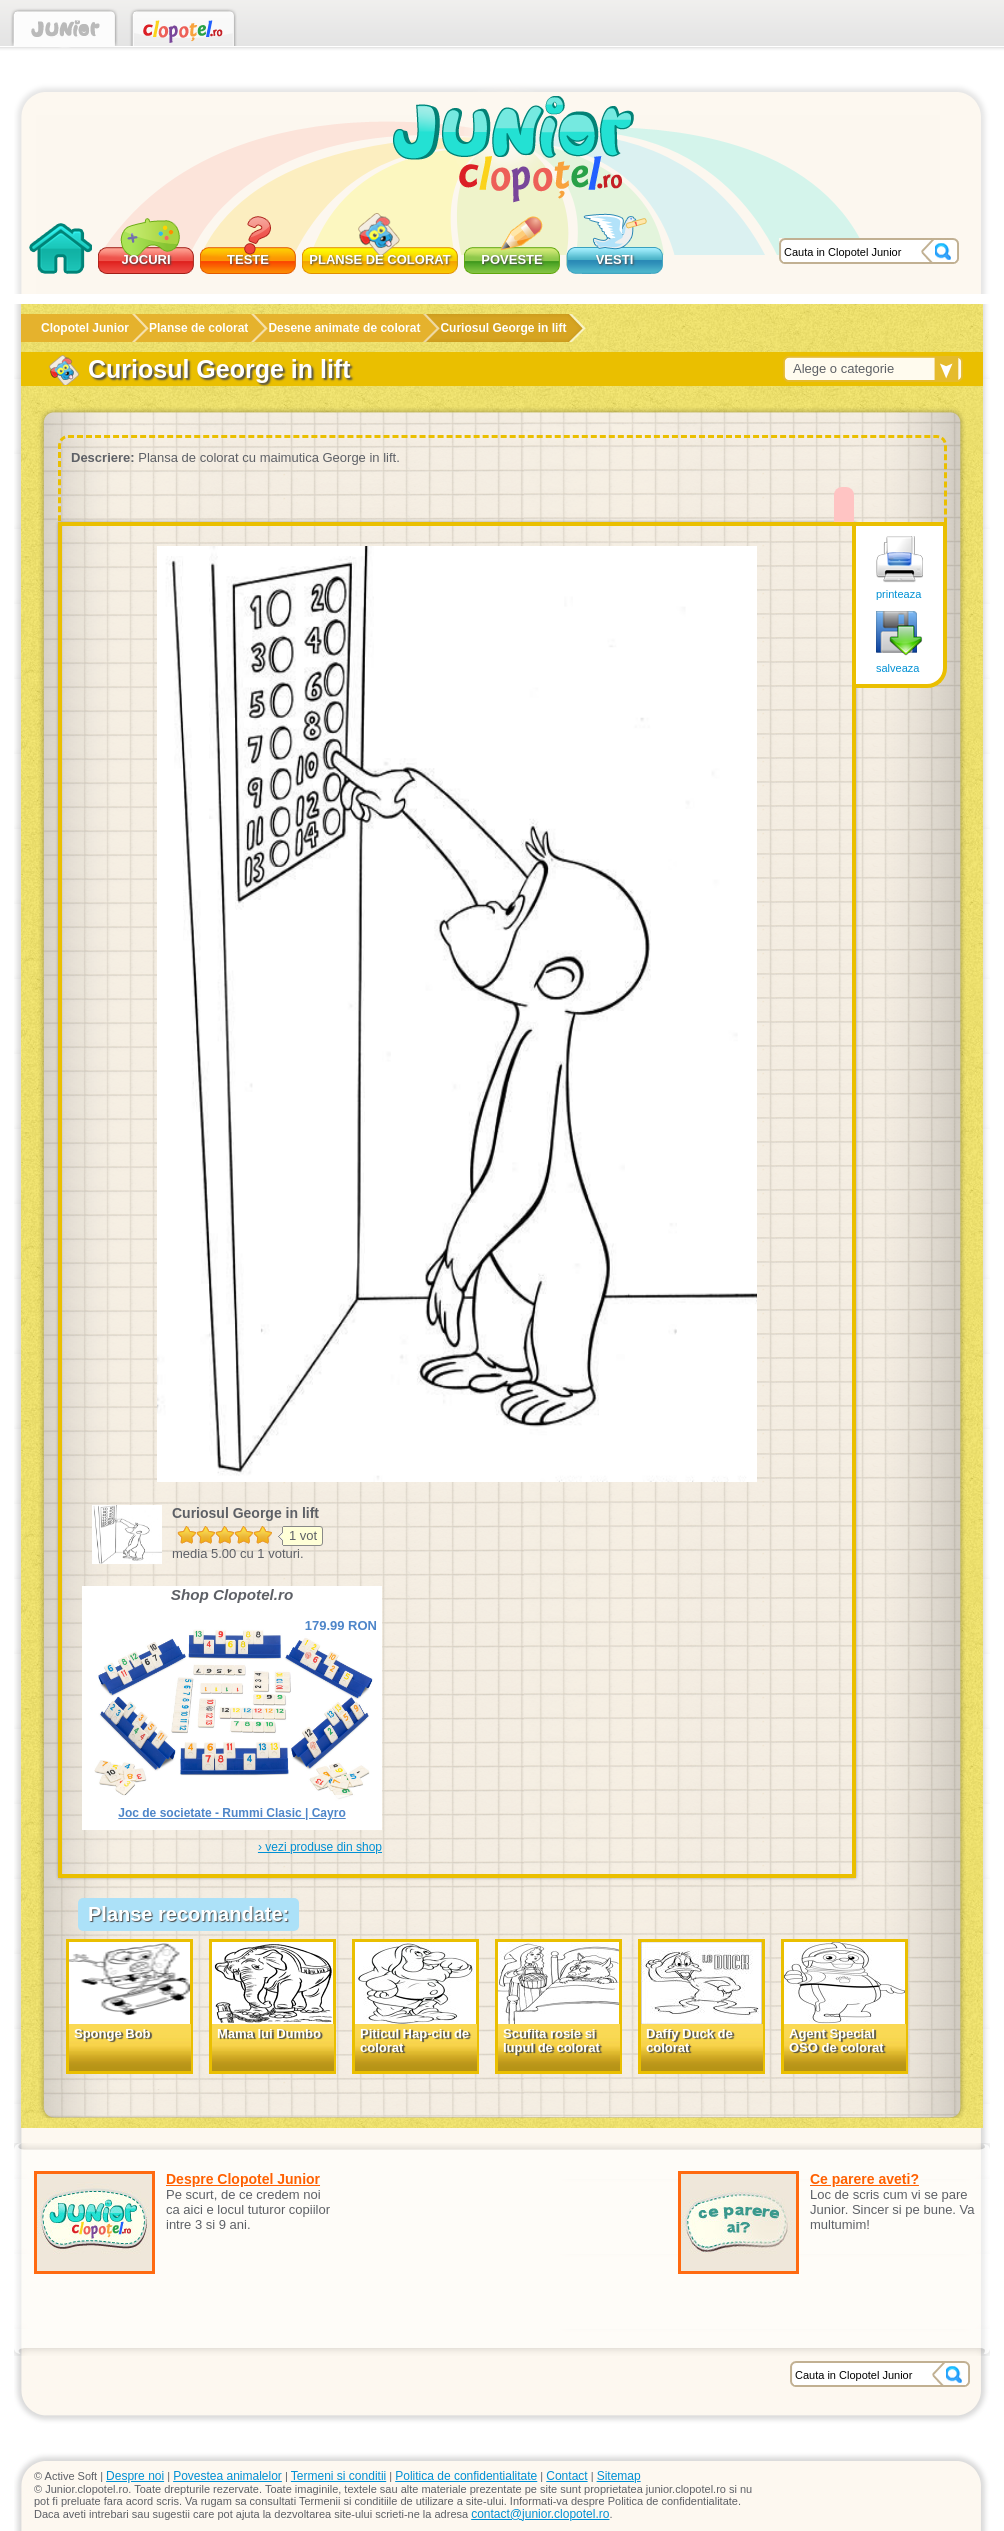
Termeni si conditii (338, 2476)
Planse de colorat (379, 259)
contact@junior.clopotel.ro (540, 2514)
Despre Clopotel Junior (243, 2179)
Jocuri (145, 259)
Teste (248, 259)
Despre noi (135, 2476)
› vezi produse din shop (320, 1847)
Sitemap (619, 2476)
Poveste (511, 259)
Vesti (615, 259)
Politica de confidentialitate (466, 2476)
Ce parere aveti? (864, 2179)
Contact (566, 2476)
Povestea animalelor (227, 2476)
